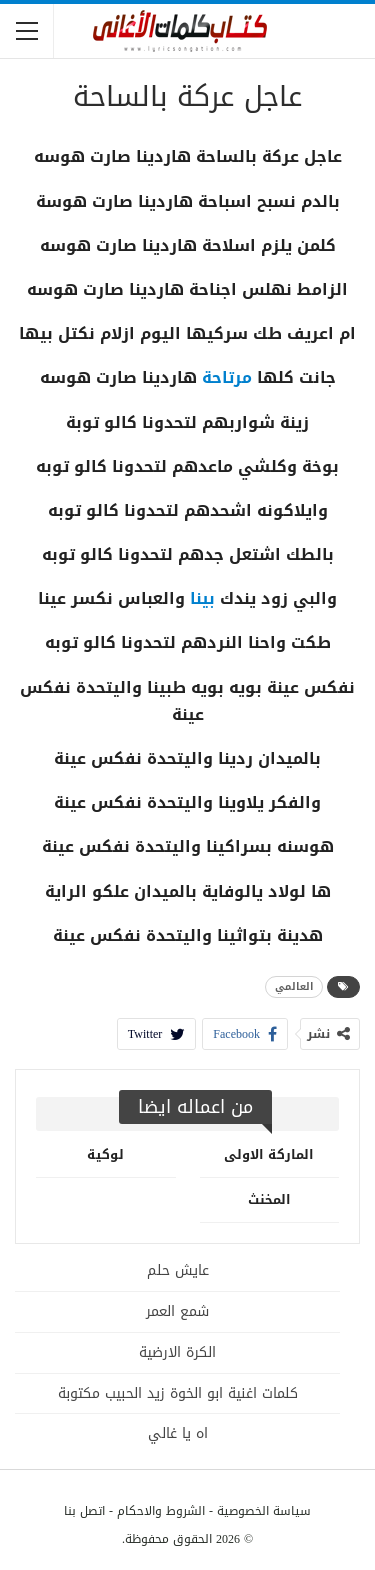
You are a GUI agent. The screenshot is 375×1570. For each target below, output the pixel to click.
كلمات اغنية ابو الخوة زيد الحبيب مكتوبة (178, 1393)
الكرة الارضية (177, 1352)
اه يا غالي (178, 1433)
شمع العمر (177, 1311)
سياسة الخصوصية (264, 1511)
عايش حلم (178, 1270)
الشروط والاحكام (161, 1511)
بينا (202, 598)
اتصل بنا (84, 1511)
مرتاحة (227, 377)
